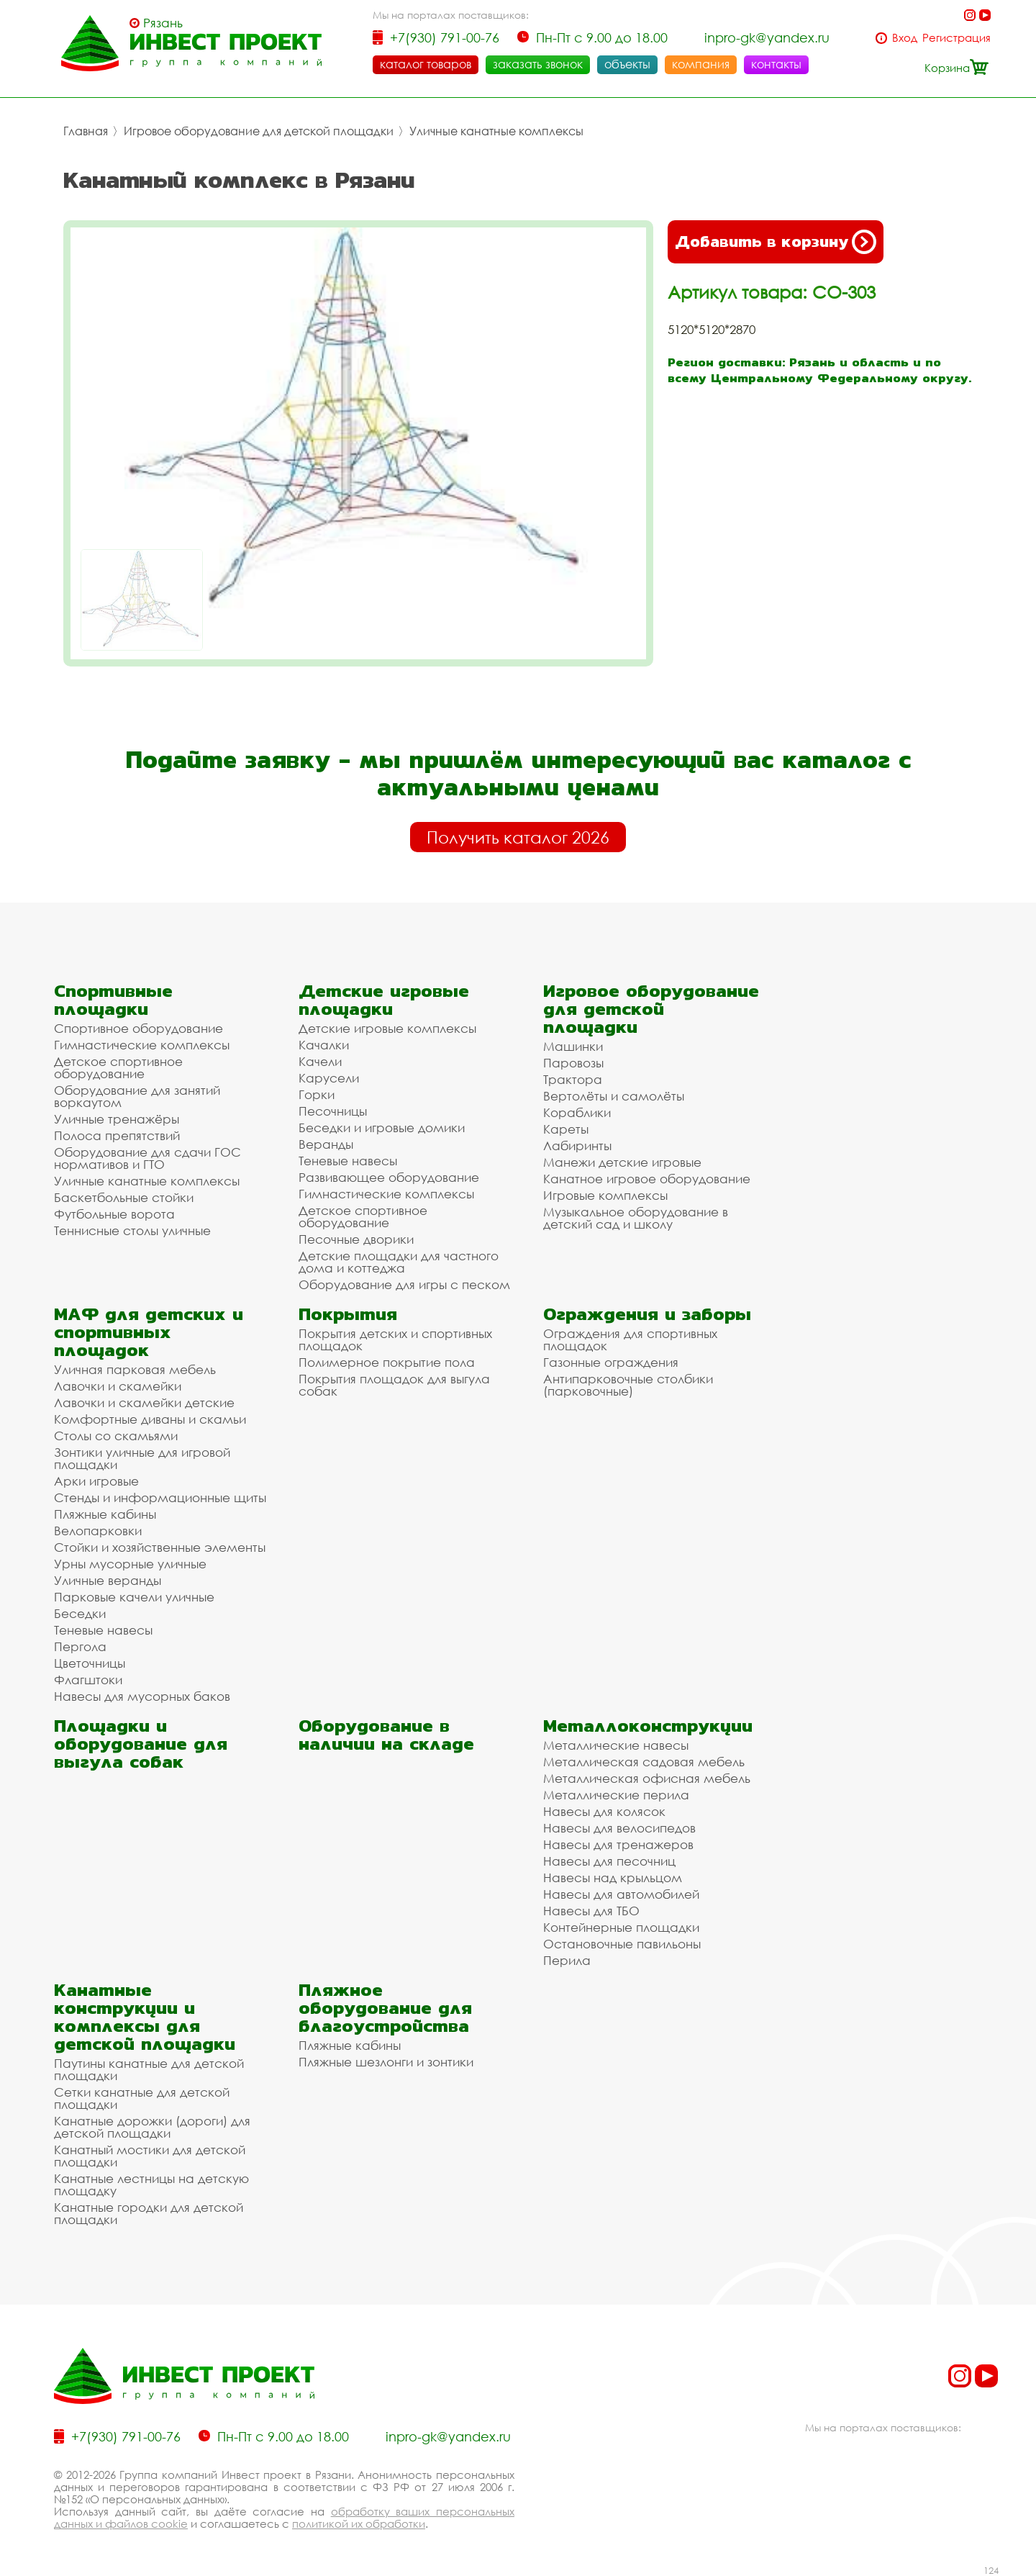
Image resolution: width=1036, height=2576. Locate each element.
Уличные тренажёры (116, 1119)
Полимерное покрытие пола (387, 1362)
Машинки (573, 1046)
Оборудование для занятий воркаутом (137, 1096)
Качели (320, 1061)
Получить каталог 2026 (518, 837)
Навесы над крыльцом (612, 1877)
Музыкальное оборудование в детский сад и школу (635, 1218)
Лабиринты (577, 1145)
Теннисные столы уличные (132, 1230)
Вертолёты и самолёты (613, 1096)
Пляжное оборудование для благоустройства (385, 2008)
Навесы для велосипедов (619, 1828)
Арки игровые (96, 1481)
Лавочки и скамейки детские (144, 1402)
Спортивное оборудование (138, 1028)
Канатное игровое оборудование (646, 1178)
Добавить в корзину (775, 242)
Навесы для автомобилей (621, 1894)
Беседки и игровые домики (382, 1127)
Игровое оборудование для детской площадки (259, 131)
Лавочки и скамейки (117, 1386)
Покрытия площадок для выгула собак (394, 1385)
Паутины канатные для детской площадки (149, 2069)
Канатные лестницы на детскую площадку (151, 2184)
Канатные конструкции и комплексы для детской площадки (144, 2017)
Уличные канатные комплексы (496, 131)
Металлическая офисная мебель (646, 1778)
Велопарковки (98, 1530)
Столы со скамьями (116, 1435)
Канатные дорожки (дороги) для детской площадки (152, 2127)
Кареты (566, 1129)
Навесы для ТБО (591, 1910)
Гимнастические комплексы (142, 1045)
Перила (567, 1960)
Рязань (163, 23)
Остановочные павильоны (622, 1944)
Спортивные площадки (113, 1000)
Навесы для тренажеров (618, 1844)
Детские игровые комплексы (387, 1028)
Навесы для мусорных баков (142, 1696)
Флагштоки (88, 1679)
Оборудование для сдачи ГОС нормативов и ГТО (147, 1158)
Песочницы (333, 1111)
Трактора (572, 1079)
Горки (317, 1094)
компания (701, 64)
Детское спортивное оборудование (118, 1067)
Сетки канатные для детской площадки (142, 2098)
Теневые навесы (348, 1160)
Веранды (326, 1144)
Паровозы (573, 1063)
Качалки (324, 1045)
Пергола (80, 1646)
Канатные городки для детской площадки (148, 2213)
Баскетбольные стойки (124, 1197)
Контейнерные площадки (621, 1927)
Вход (904, 38)
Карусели (329, 1078)
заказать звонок (538, 64)
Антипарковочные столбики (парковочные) (628, 1385)
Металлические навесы (616, 1745)
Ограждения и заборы (647, 1314)
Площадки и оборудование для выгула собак (140, 1744)
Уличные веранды (107, 1580)
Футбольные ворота (114, 1214)
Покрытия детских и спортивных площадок (395, 1339)
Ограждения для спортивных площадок (630, 1339)
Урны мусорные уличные (130, 1564)
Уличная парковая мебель (135, 1369)
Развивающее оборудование (389, 1177)
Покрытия (348, 1314)
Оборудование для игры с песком (404, 1284)
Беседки (80, 1613)
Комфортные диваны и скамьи (150, 1419)
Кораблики (577, 1112)
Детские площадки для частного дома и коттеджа (399, 1261)
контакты (776, 64)
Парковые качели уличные (134, 1597)
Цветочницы (89, 1663)
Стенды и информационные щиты (160, 1497)
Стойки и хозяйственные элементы (159, 1547)
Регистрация (956, 38)
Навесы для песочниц (609, 1861)
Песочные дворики (356, 1239)
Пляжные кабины (105, 1514)
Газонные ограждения (610, 1362)
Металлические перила (616, 1795)
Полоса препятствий (117, 1135)
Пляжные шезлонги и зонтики (386, 2062)
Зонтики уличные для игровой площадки (142, 1458)
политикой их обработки (358, 2523)
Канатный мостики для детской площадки (149, 2155)
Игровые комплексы (605, 1195)
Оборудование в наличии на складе (386, 1735)
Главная (85, 131)
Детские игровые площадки (384, 1000)
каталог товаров (425, 64)
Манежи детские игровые (622, 1162)
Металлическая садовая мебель (644, 1761)
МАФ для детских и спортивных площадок (148, 1332)
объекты (627, 64)
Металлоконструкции (648, 1726)
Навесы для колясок (604, 1811)
